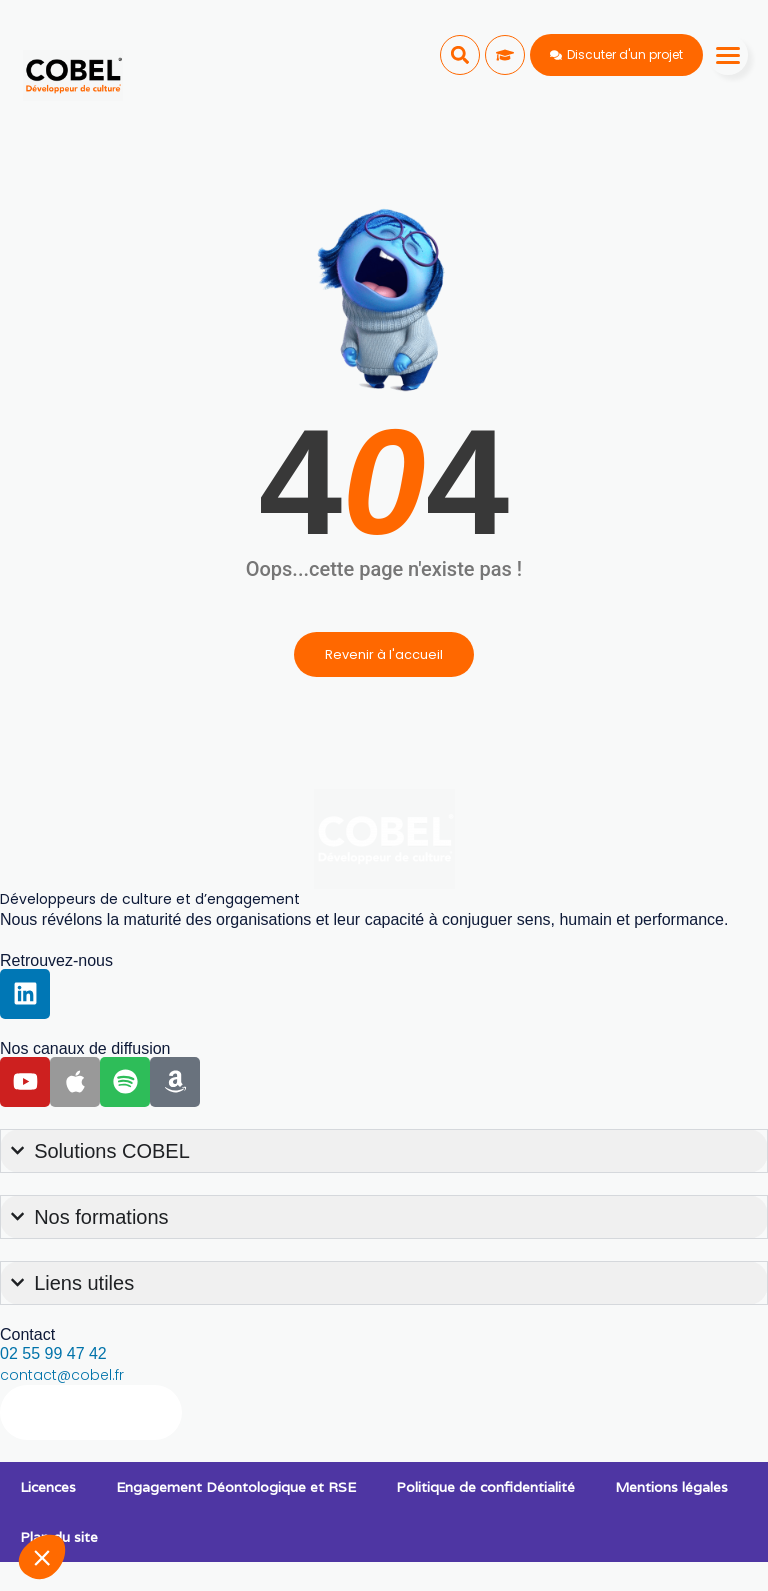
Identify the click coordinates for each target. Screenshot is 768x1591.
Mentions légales (671, 1487)
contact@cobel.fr (62, 1375)
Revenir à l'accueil (384, 654)
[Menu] (728, 55)
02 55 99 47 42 (53, 1353)
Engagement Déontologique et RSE (236, 1487)
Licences (48, 1487)
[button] (460, 55)
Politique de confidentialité (485, 1487)
